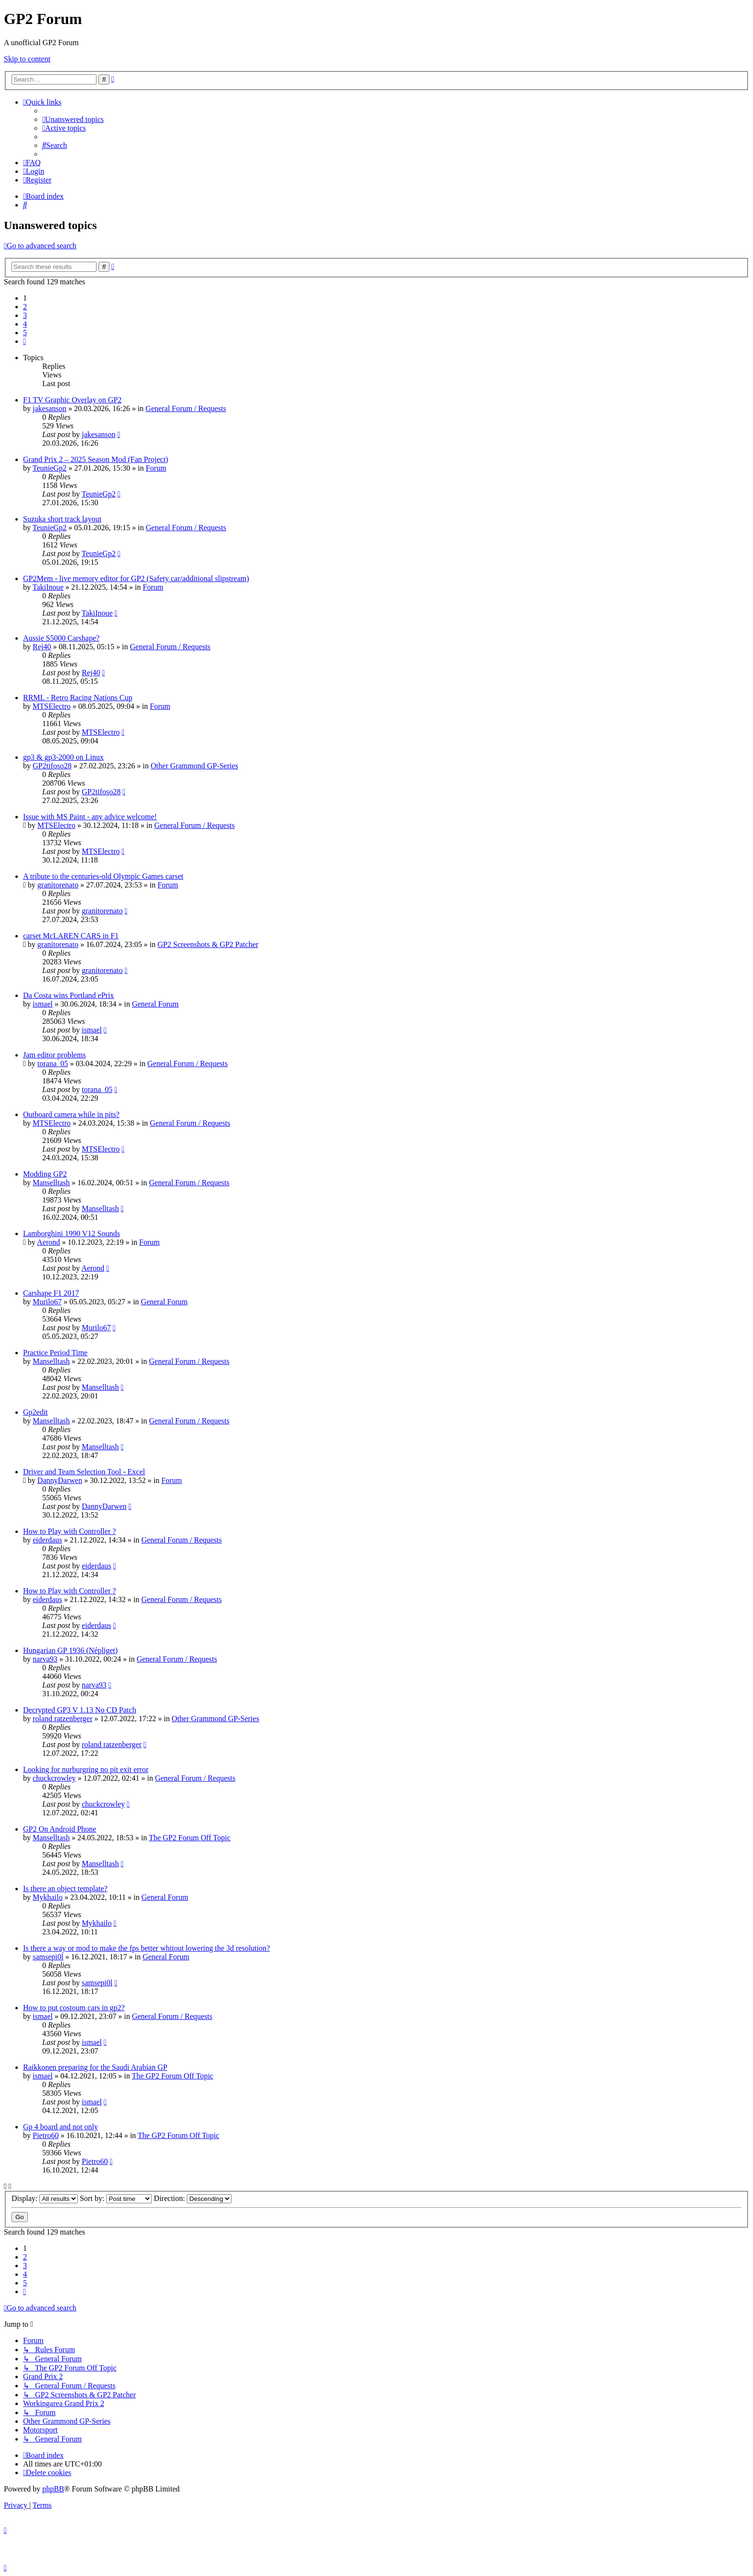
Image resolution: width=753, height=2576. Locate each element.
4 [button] (25, 324)
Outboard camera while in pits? (71, 1114)
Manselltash (51, 1183)
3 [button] (25, 315)
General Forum (155, 1004)
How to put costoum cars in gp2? (74, 2008)
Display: (45, 2198)
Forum (156, 468)
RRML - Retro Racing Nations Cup (77, 697)
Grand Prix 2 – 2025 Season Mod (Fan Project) (95, 459)
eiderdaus (47, 1540)
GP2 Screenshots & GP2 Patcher (208, 944)
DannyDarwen (59, 1480)
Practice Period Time (55, 1353)
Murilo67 (47, 1302)
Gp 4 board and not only (60, 2127)
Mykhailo (47, 1897)
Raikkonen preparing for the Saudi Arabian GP (95, 2067)
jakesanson (49, 408)
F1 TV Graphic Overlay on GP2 (72, 400)
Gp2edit (35, 1412)
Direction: (192, 2198)
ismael (43, 1004)
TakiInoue (48, 587)
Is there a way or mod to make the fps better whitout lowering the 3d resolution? (146, 1948)
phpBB (53, 2489)
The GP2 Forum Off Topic (190, 1838)
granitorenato (57, 885)
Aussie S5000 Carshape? (61, 638)
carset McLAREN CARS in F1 (71, 936)
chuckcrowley (54, 1778)
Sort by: (116, 2198)
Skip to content (27, 59)
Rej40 (42, 647)
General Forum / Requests (186, 408)
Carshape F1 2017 (51, 1293)
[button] (24, 341)
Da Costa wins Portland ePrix (68, 995)
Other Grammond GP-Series (194, 766)
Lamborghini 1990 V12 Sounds (71, 1233)
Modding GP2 (45, 1174)
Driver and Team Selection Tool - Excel (84, 1472)
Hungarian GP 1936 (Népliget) (70, 1650)
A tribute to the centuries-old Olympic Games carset (103, 876)
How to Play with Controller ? (69, 1531)
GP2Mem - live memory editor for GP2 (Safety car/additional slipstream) (136, 578)
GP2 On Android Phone (59, 1829)
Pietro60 (46, 2135)
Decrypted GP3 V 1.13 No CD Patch (79, 1710)
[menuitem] (73, 119)
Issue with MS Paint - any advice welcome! (90, 817)
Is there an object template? (65, 1888)
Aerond (48, 1242)
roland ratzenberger (63, 1718)
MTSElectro (52, 706)
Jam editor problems (54, 1055)
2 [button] (25, 307)
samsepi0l (48, 1957)
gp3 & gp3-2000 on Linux (63, 757)
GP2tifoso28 (52, 766)
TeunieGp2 (50, 468)
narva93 (45, 1659)
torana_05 (52, 1063)
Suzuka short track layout (62, 519)
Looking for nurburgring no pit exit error (85, 1769)
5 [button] (25, 332)
